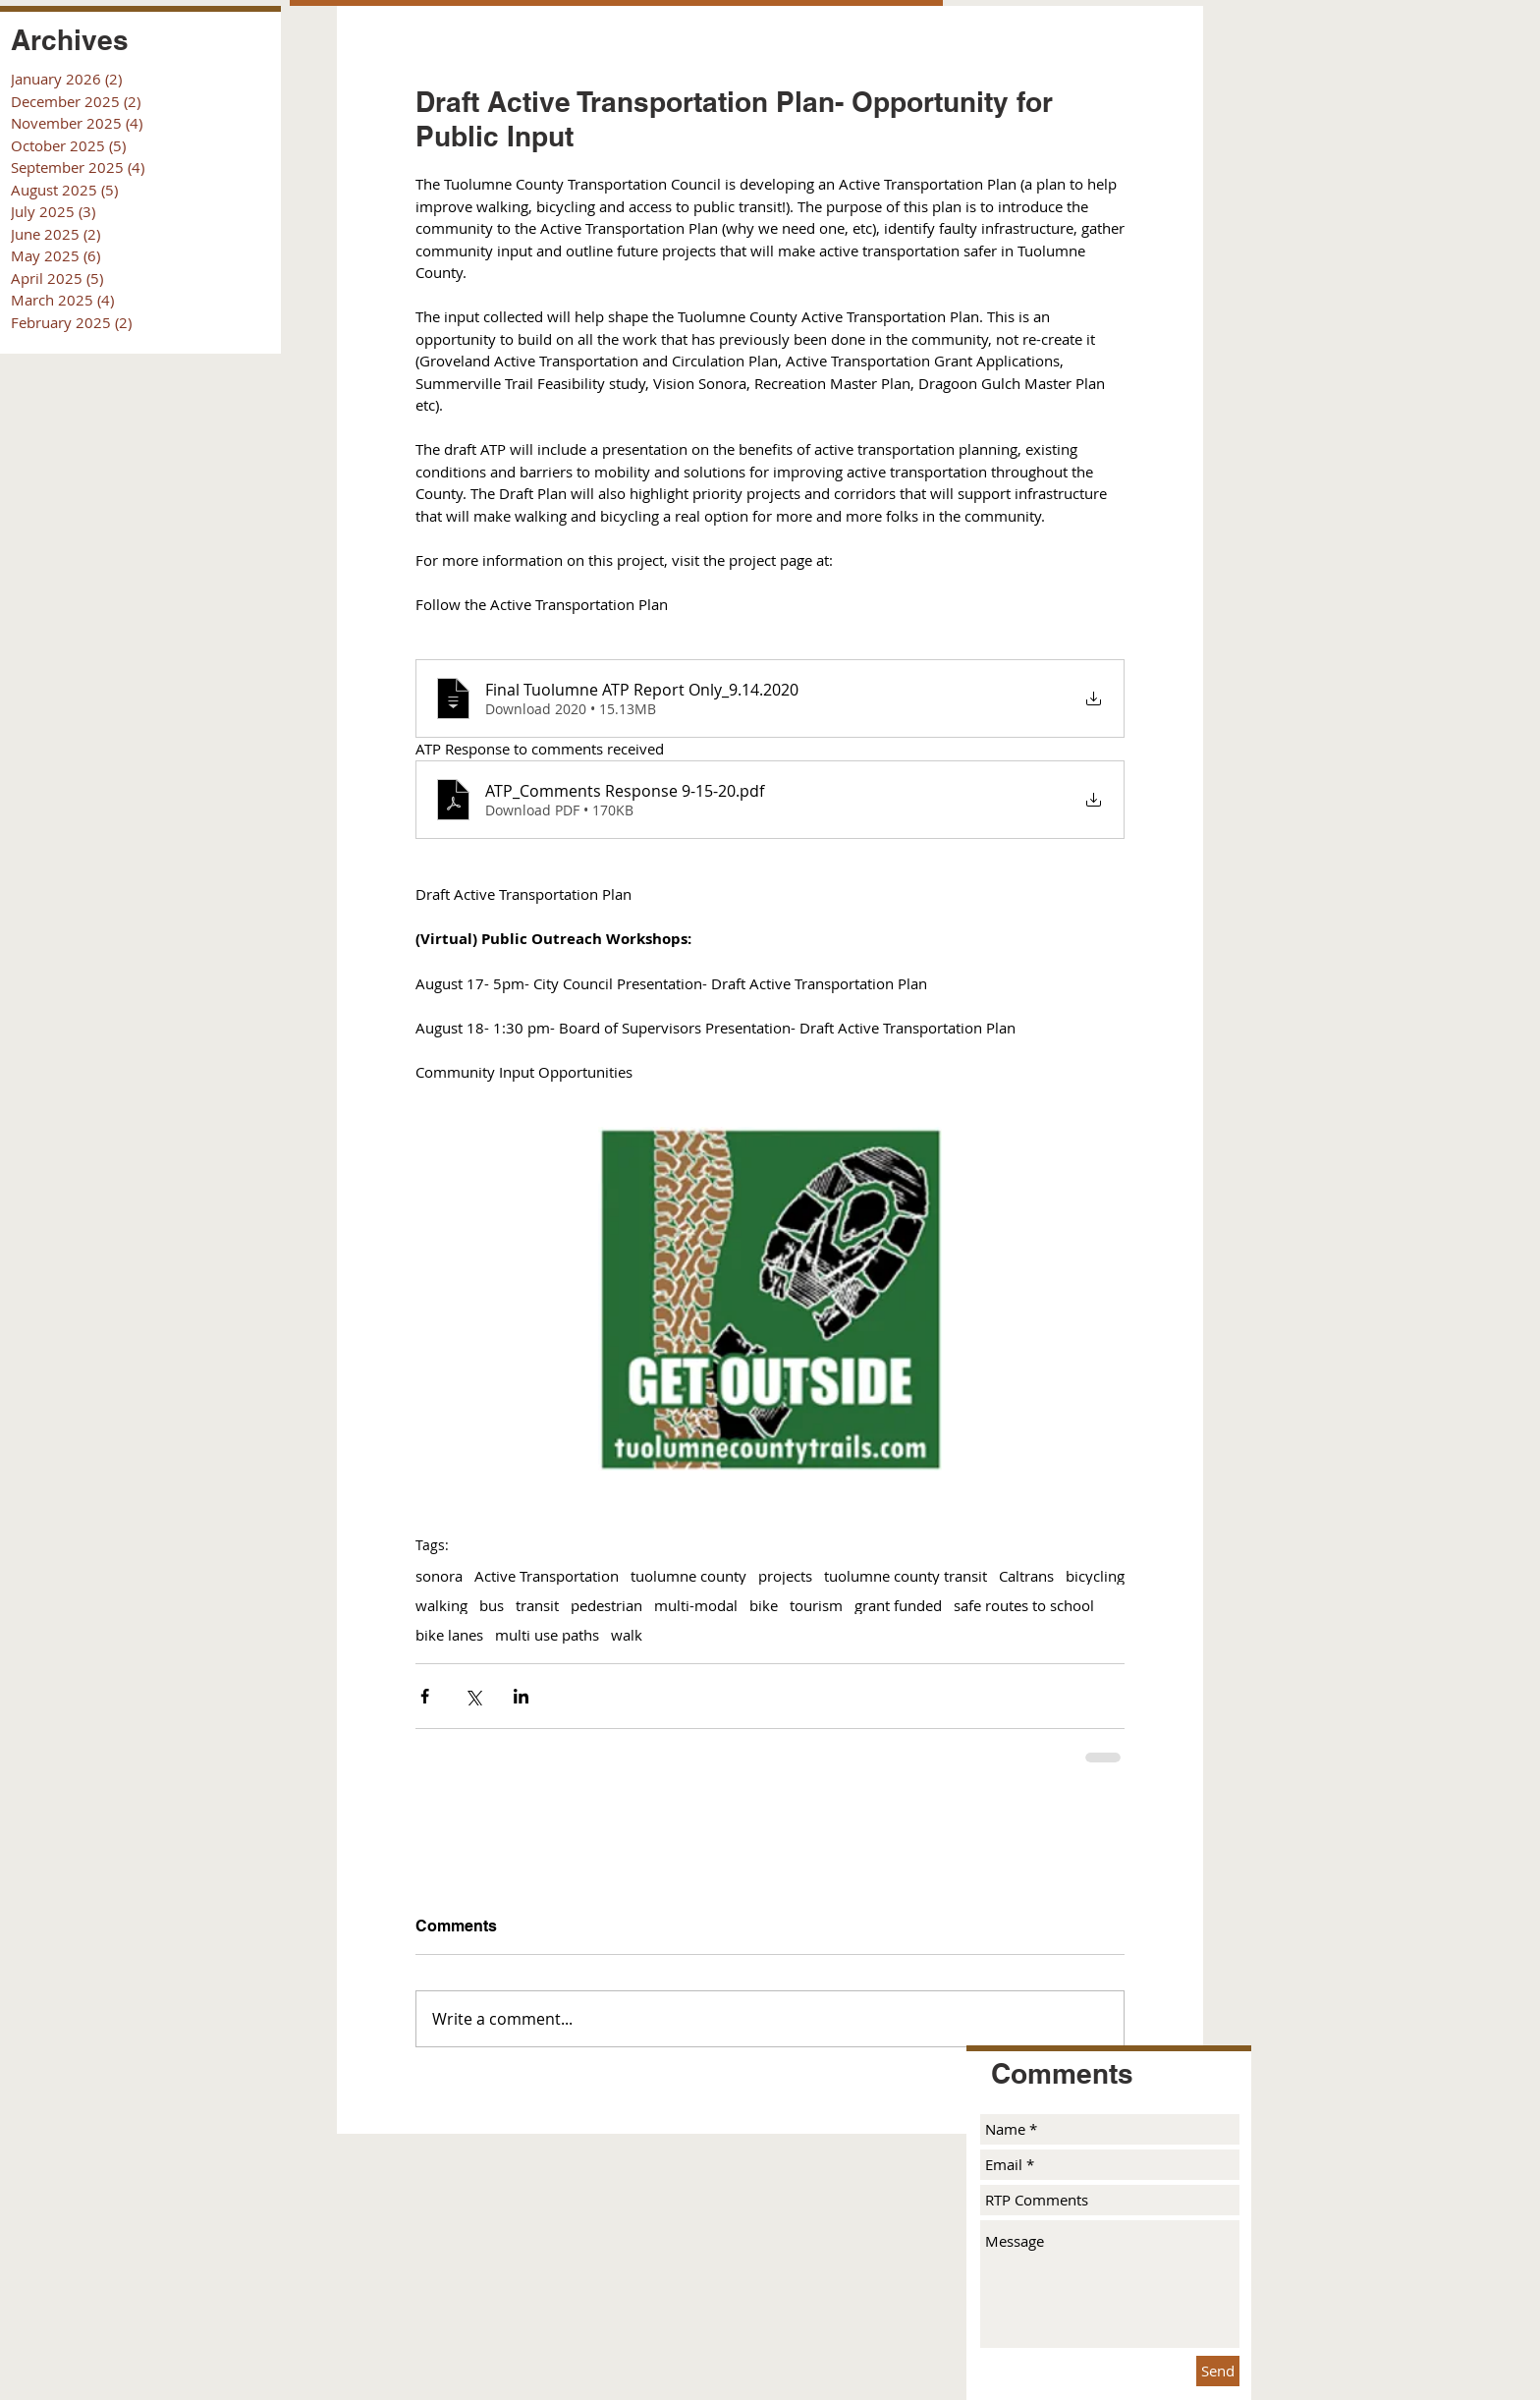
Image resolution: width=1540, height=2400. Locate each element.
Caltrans (1026, 1576)
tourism (816, 1605)
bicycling (1095, 1576)
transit (537, 1605)
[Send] (1217, 2371)
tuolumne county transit (905, 1576)
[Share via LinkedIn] (521, 1696)
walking (441, 1605)
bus (491, 1605)
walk (626, 1635)
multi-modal (696, 1605)
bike (763, 1605)
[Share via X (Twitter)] (473, 1696)
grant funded (898, 1605)
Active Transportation (546, 1576)
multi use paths (547, 1635)
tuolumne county (688, 1576)
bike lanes (449, 1635)
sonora (439, 1576)
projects (785, 1576)
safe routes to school (1024, 1605)
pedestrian (606, 1605)
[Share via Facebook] (424, 1696)
